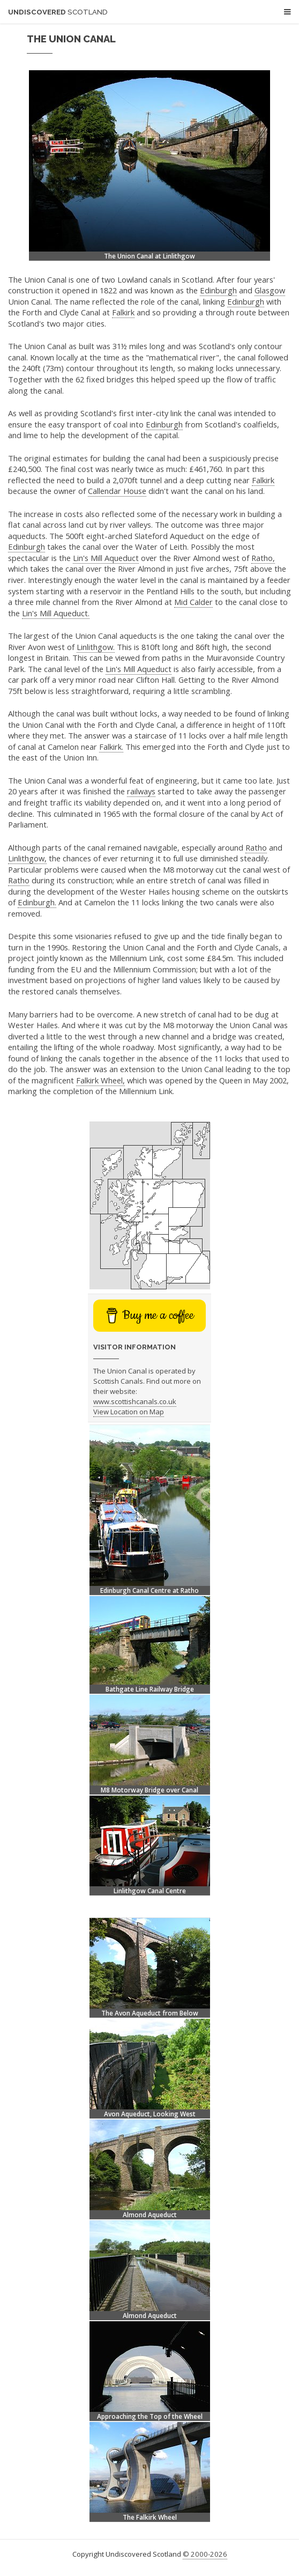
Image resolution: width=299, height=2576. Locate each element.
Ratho (256, 847)
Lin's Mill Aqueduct (106, 557)
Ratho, (263, 557)
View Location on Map (128, 1411)
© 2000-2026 (205, 2554)
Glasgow (270, 290)
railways (141, 791)
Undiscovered (58, 12)
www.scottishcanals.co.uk (134, 1401)
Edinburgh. (37, 902)
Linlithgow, (27, 858)
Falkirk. (111, 746)
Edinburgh (218, 290)
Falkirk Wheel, (100, 1080)
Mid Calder (193, 601)
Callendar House (117, 490)
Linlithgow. (96, 646)
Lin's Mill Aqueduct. (55, 613)
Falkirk (123, 312)
